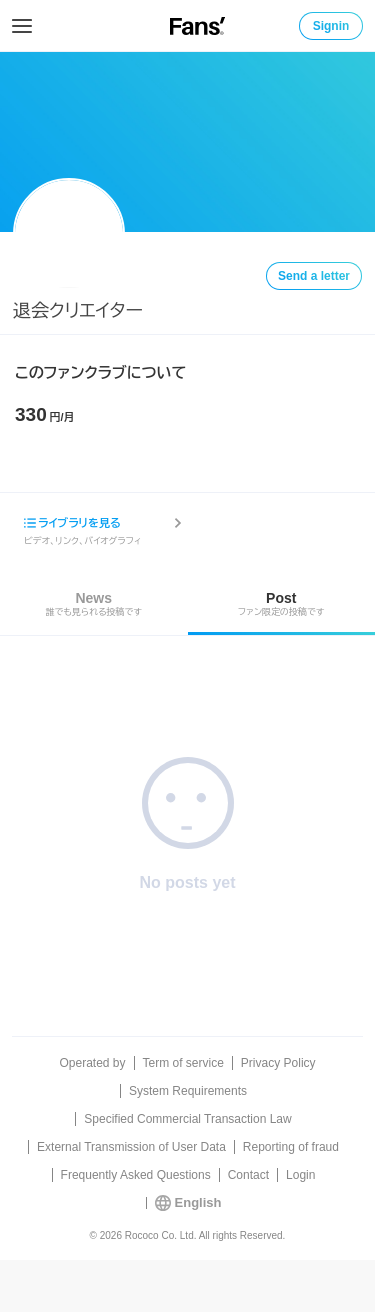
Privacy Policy (278, 1063)
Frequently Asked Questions (136, 1175)
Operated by (92, 1063)
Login (300, 1175)
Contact (248, 1175)
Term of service (183, 1063)
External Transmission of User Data (131, 1147)
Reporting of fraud (291, 1147)
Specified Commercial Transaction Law (187, 1119)
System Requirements (188, 1091)
